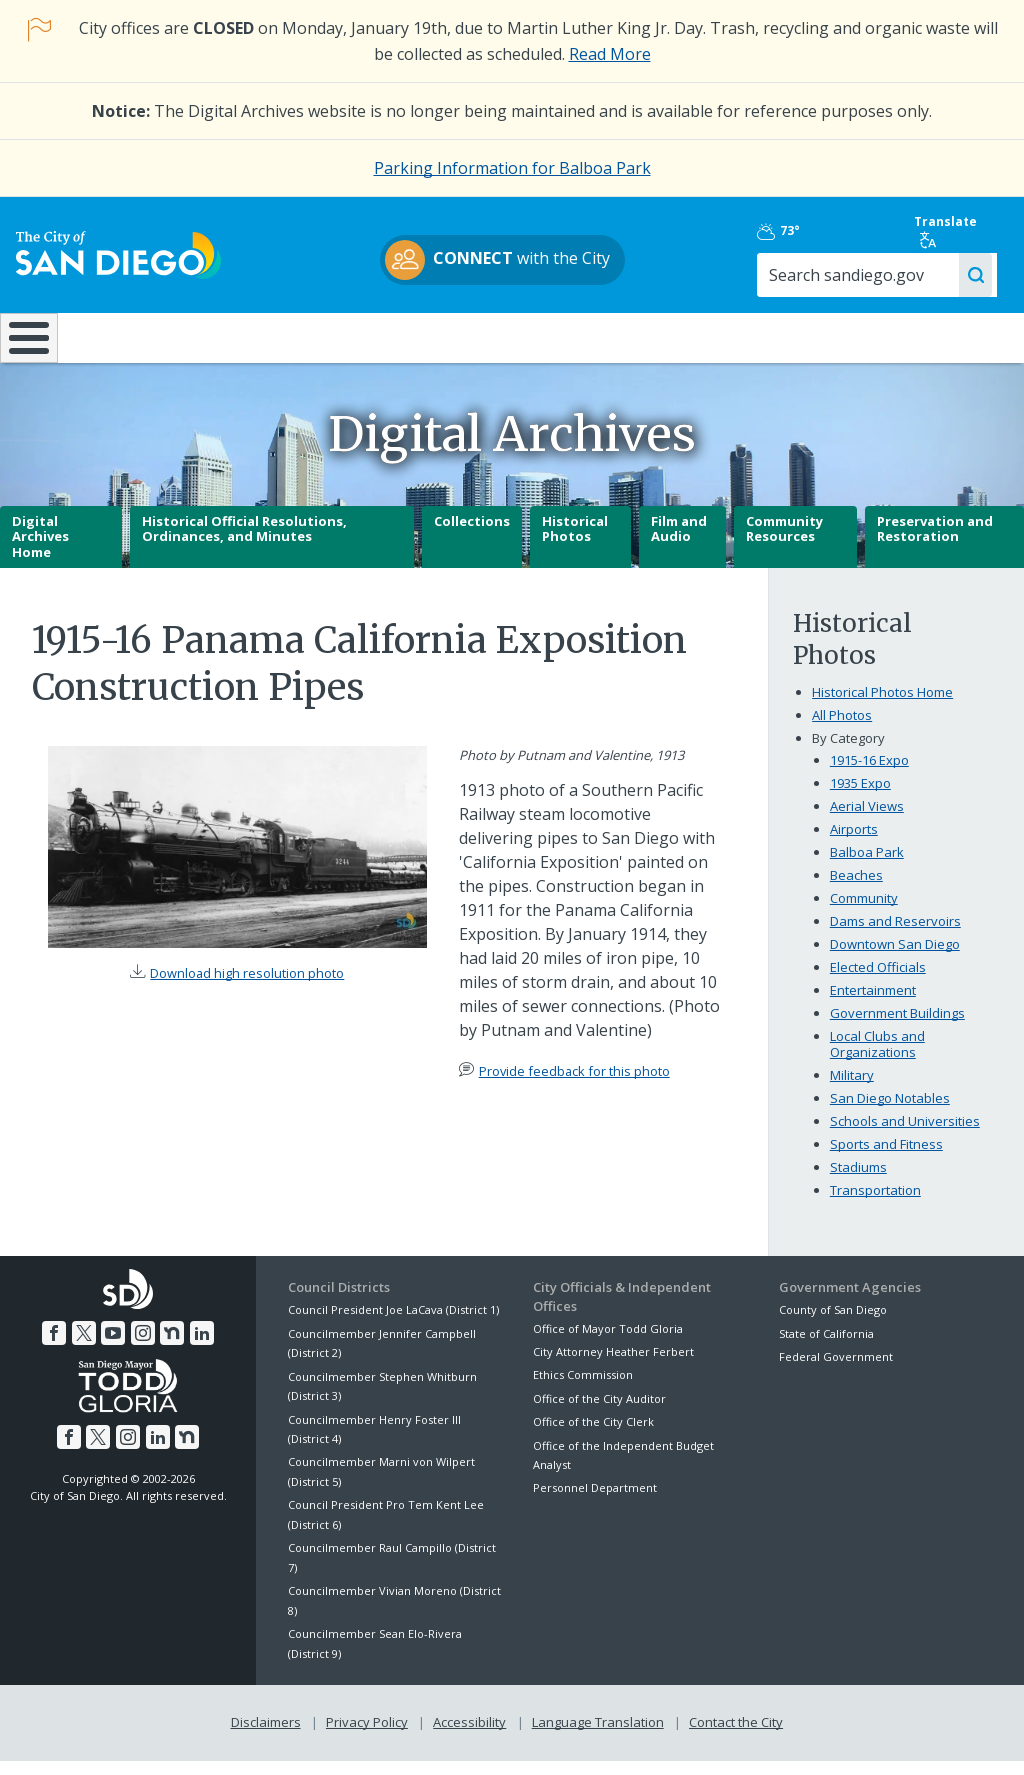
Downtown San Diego (895, 959)
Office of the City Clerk (593, 1436)
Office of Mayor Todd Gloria (608, 1342)
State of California (826, 1347)
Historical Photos (575, 543)
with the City (507, 260)
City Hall (936, 337)
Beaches (856, 890)
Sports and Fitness (886, 1158)
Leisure (131, 337)
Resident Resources (286, 337)
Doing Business (442, 337)
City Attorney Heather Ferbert (613, 1366)
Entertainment (873, 1005)
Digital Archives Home (40, 550)
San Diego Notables (890, 1112)
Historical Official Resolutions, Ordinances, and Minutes (244, 543)
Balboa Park (867, 867)
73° (797, 231)
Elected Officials (878, 982)
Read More (610, 54)
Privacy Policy (367, 1737)
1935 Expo (860, 798)
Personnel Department (595, 1502)
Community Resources (784, 543)
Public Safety (766, 337)
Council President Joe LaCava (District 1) (393, 1324)
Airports (854, 844)
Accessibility (469, 1737)
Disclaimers (266, 1737)
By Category (848, 753)
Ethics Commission (583, 1389)
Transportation (875, 1204)
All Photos (842, 730)
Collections (472, 535)
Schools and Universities (905, 1135)
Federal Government (836, 1371)
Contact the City (736, 1737)
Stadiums (858, 1181)
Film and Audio (679, 543)
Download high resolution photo (247, 988)
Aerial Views (867, 821)
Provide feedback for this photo (574, 1085)
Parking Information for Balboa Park (512, 168)
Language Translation (598, 1737)
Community (864, 913)
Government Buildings (897, 1028)
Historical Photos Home (882, 707)
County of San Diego (833, 1324)
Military (852, 1089)
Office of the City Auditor (599, 1412)
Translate (951, 231)
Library (599, 337)
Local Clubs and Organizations (877, 1059)
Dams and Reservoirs (895, 936)
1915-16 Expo (869, 775)
